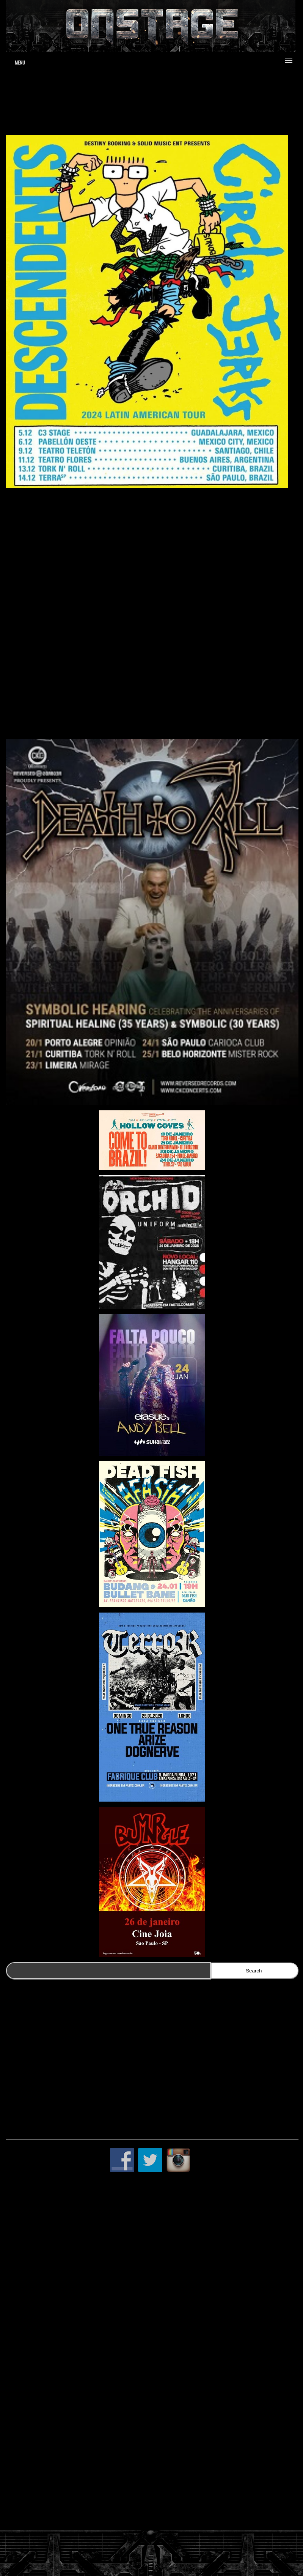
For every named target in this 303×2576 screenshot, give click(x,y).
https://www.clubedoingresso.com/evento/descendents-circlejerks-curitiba (102, 618)
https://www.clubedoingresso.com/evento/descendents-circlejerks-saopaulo (104, 720)
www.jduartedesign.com (200, 98)
